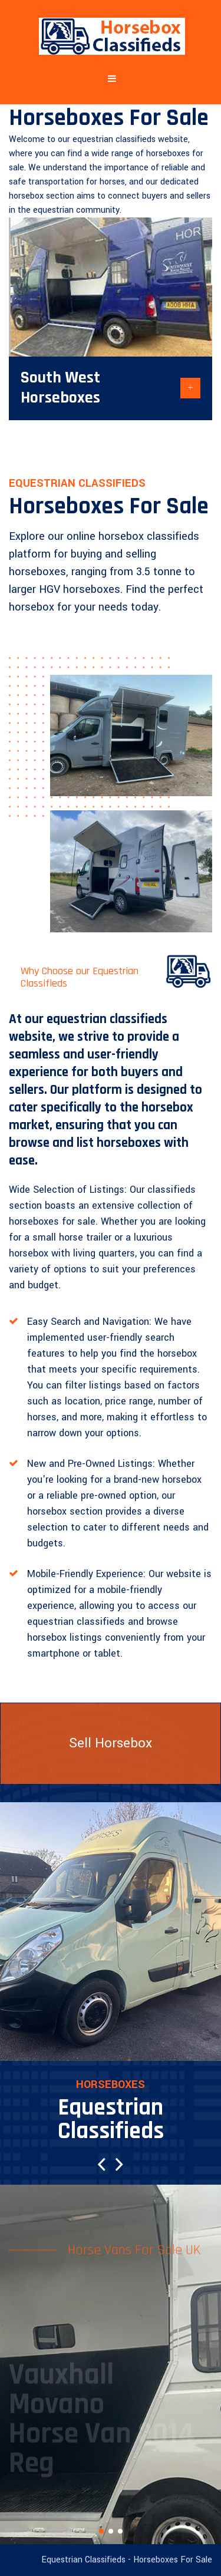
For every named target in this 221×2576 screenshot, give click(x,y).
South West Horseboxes (60, 387)
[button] (102, 2164)
